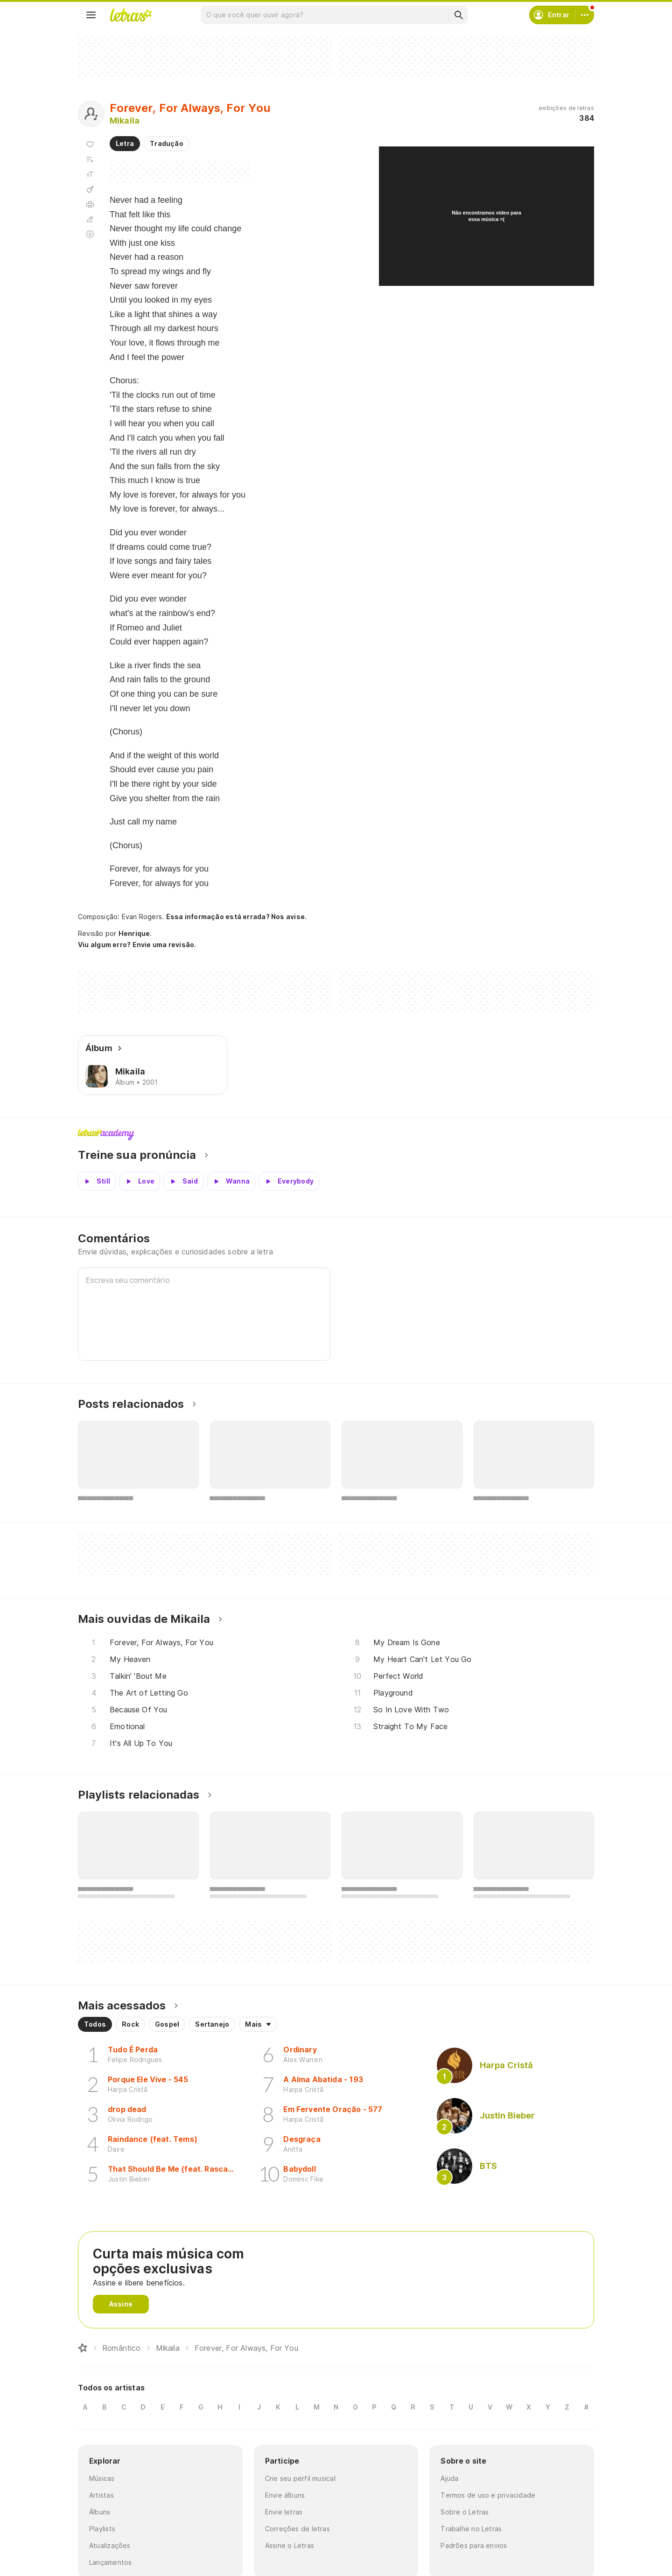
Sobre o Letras (465, 2512)
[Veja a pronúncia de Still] (97, 1181)
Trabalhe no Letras (471, 2529)
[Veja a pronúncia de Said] (183, 1181)
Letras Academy (336, 1134)
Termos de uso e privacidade (488, 2495)
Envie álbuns (285, 2495)
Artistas (101, 2495)
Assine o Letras (289, 2545)
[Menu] (91, 15)
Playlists (102, 2529)
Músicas (102, 2478)
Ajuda (449, 2478)
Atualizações (110, 2545)
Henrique (134, 933)
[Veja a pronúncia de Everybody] (289, 1181)
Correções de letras (297, 2529)
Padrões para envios (474, 2545)
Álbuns (99, 2512)
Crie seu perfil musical (300, 2478)
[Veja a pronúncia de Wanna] (231, 1181)
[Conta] (584, 15)
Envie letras (284, 2512)
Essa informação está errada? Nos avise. (236, 917)
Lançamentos (110, 2562)
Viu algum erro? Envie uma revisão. (137, 945)
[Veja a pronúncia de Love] (139, 1181)
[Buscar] (458, 15)
